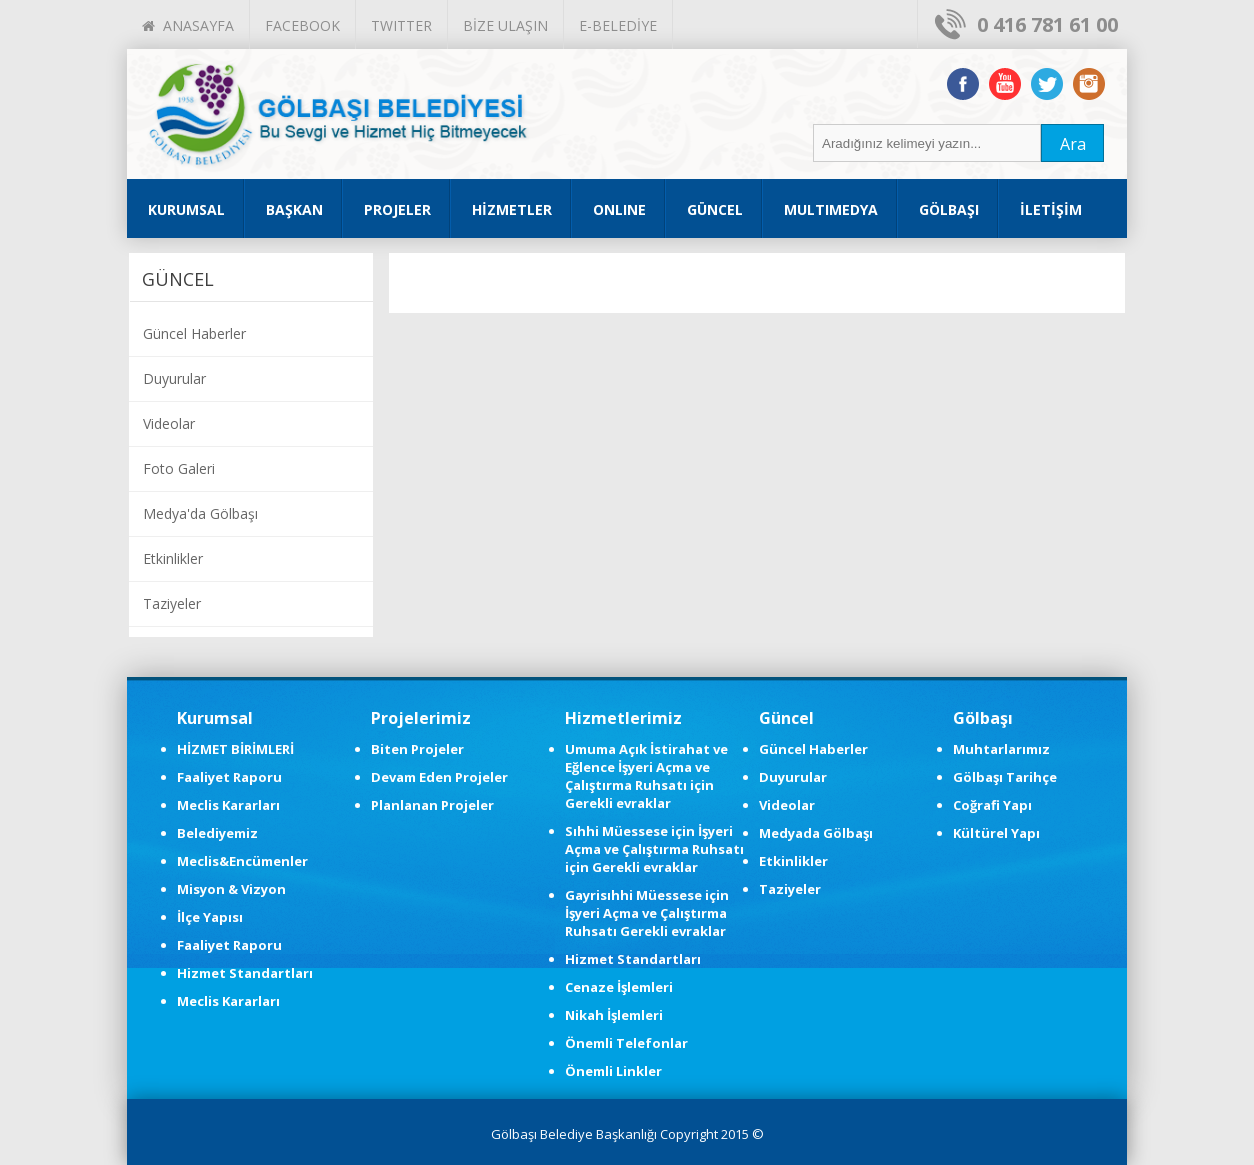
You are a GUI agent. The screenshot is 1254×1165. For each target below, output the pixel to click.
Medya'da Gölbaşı (200, 513)
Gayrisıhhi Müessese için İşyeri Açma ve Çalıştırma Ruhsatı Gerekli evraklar (647, 913)
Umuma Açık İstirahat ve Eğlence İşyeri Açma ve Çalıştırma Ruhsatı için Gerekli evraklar (646, 776)
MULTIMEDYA (831, 209)
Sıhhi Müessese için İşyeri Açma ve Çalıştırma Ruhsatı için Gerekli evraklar (654, 849)
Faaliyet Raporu (229, 777)
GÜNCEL (715, 209)
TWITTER (401, 25)
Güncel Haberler (194, 333)
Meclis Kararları (228, 805)
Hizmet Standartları (245, 973)
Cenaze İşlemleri (619, 987)
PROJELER (397, 209)
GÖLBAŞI (949, 209)
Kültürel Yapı (996, 833)
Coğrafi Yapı (992, 805)
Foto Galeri (179, 468)
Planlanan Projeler (432, 805)
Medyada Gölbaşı (816, 833)
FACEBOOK (302, 25)
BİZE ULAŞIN (505, 25)
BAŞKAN (294, 209)
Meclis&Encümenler (242, 861)
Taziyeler (172, 603)
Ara (1073, 144)
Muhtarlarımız (1001, 749)
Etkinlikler (173, 558)
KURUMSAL (186, 209)
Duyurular (174, 378)
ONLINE (619, 209)
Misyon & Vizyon (231, 889)
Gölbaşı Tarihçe (1005, 777)
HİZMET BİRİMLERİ (235, 749)
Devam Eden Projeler (439, 777)
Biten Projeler (417, 749)
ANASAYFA (188, 25)
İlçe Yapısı (210, 917)
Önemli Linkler (613, 1071)
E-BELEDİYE (618, 25)
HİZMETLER (512, 209)
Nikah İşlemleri (614, 1015)
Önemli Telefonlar (626, 1043)
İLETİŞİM (1051, 209)
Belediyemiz (217, 833)
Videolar (169, 423)
